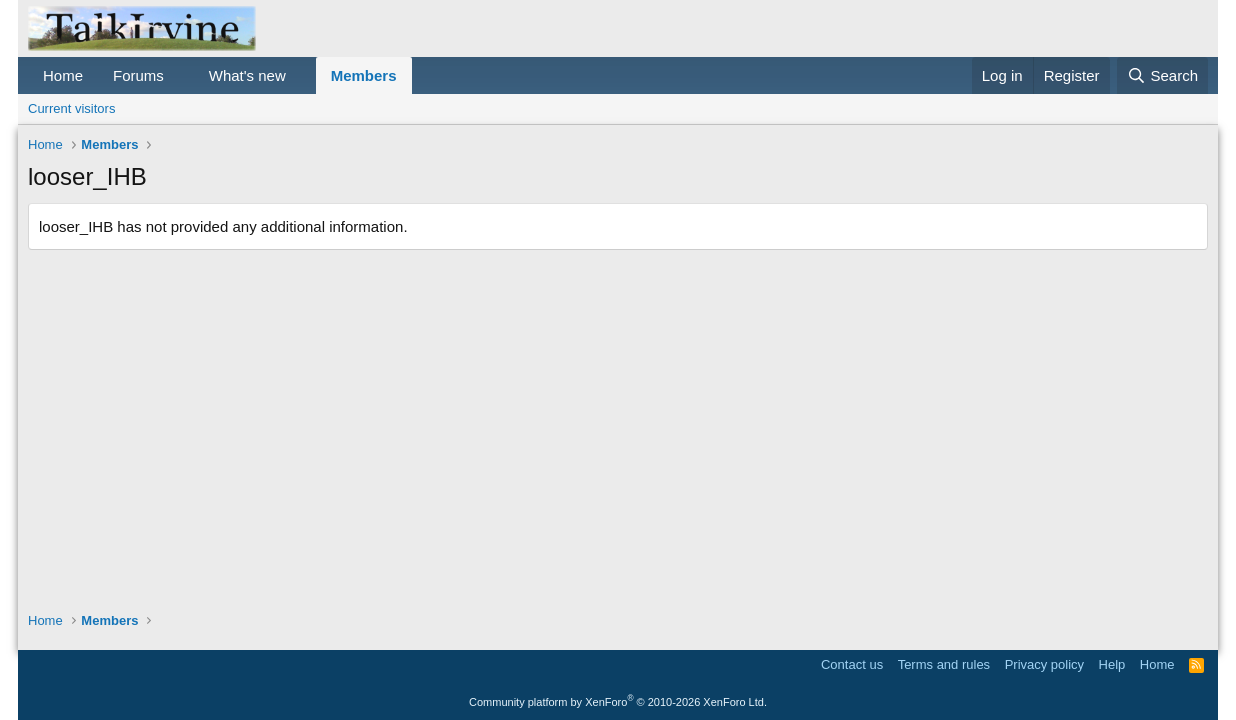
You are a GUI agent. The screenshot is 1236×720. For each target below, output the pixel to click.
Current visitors (71, 108)
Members (364, 75)
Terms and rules (944, 664)
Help (1112, 664)
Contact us (852, 664)
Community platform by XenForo (618, 702)
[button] (180, 75)
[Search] (1162, 75)
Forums (138, 75)
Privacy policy (1044, 664)
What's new (247, 75)
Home (63, 75)
